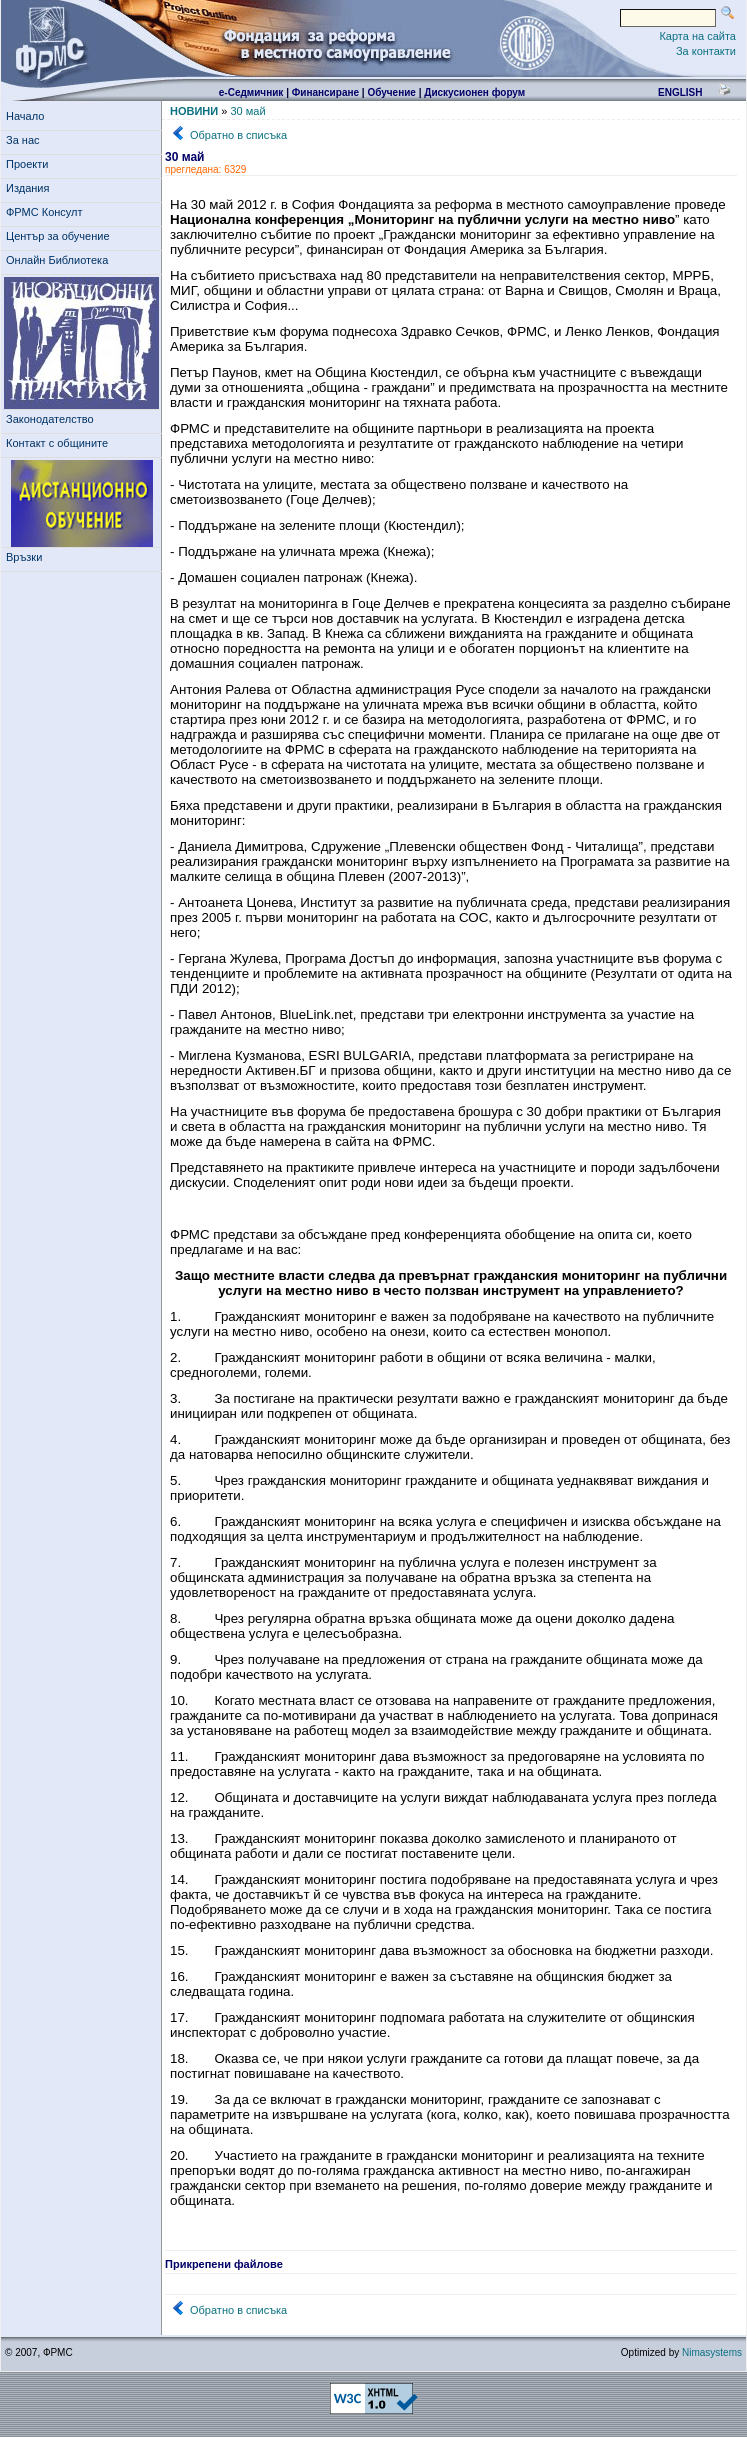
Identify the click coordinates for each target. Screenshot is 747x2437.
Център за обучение (61, 236)
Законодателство (50, 419)
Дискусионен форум (474, 92)
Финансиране (325, 92)
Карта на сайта (697, 36)
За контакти (706, 51)
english (680, 92)
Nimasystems (712, 2352)
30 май (247, 111)
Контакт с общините (57, 443)
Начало (25, 116)
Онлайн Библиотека (57, 260)
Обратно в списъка (238, 135)
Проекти (30, 164)
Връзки (27, 557)
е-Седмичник (251, 92)
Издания (31, 188)
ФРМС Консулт (47, 212)
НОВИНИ (194, 111)
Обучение (391, 92)
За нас (26, 140)
